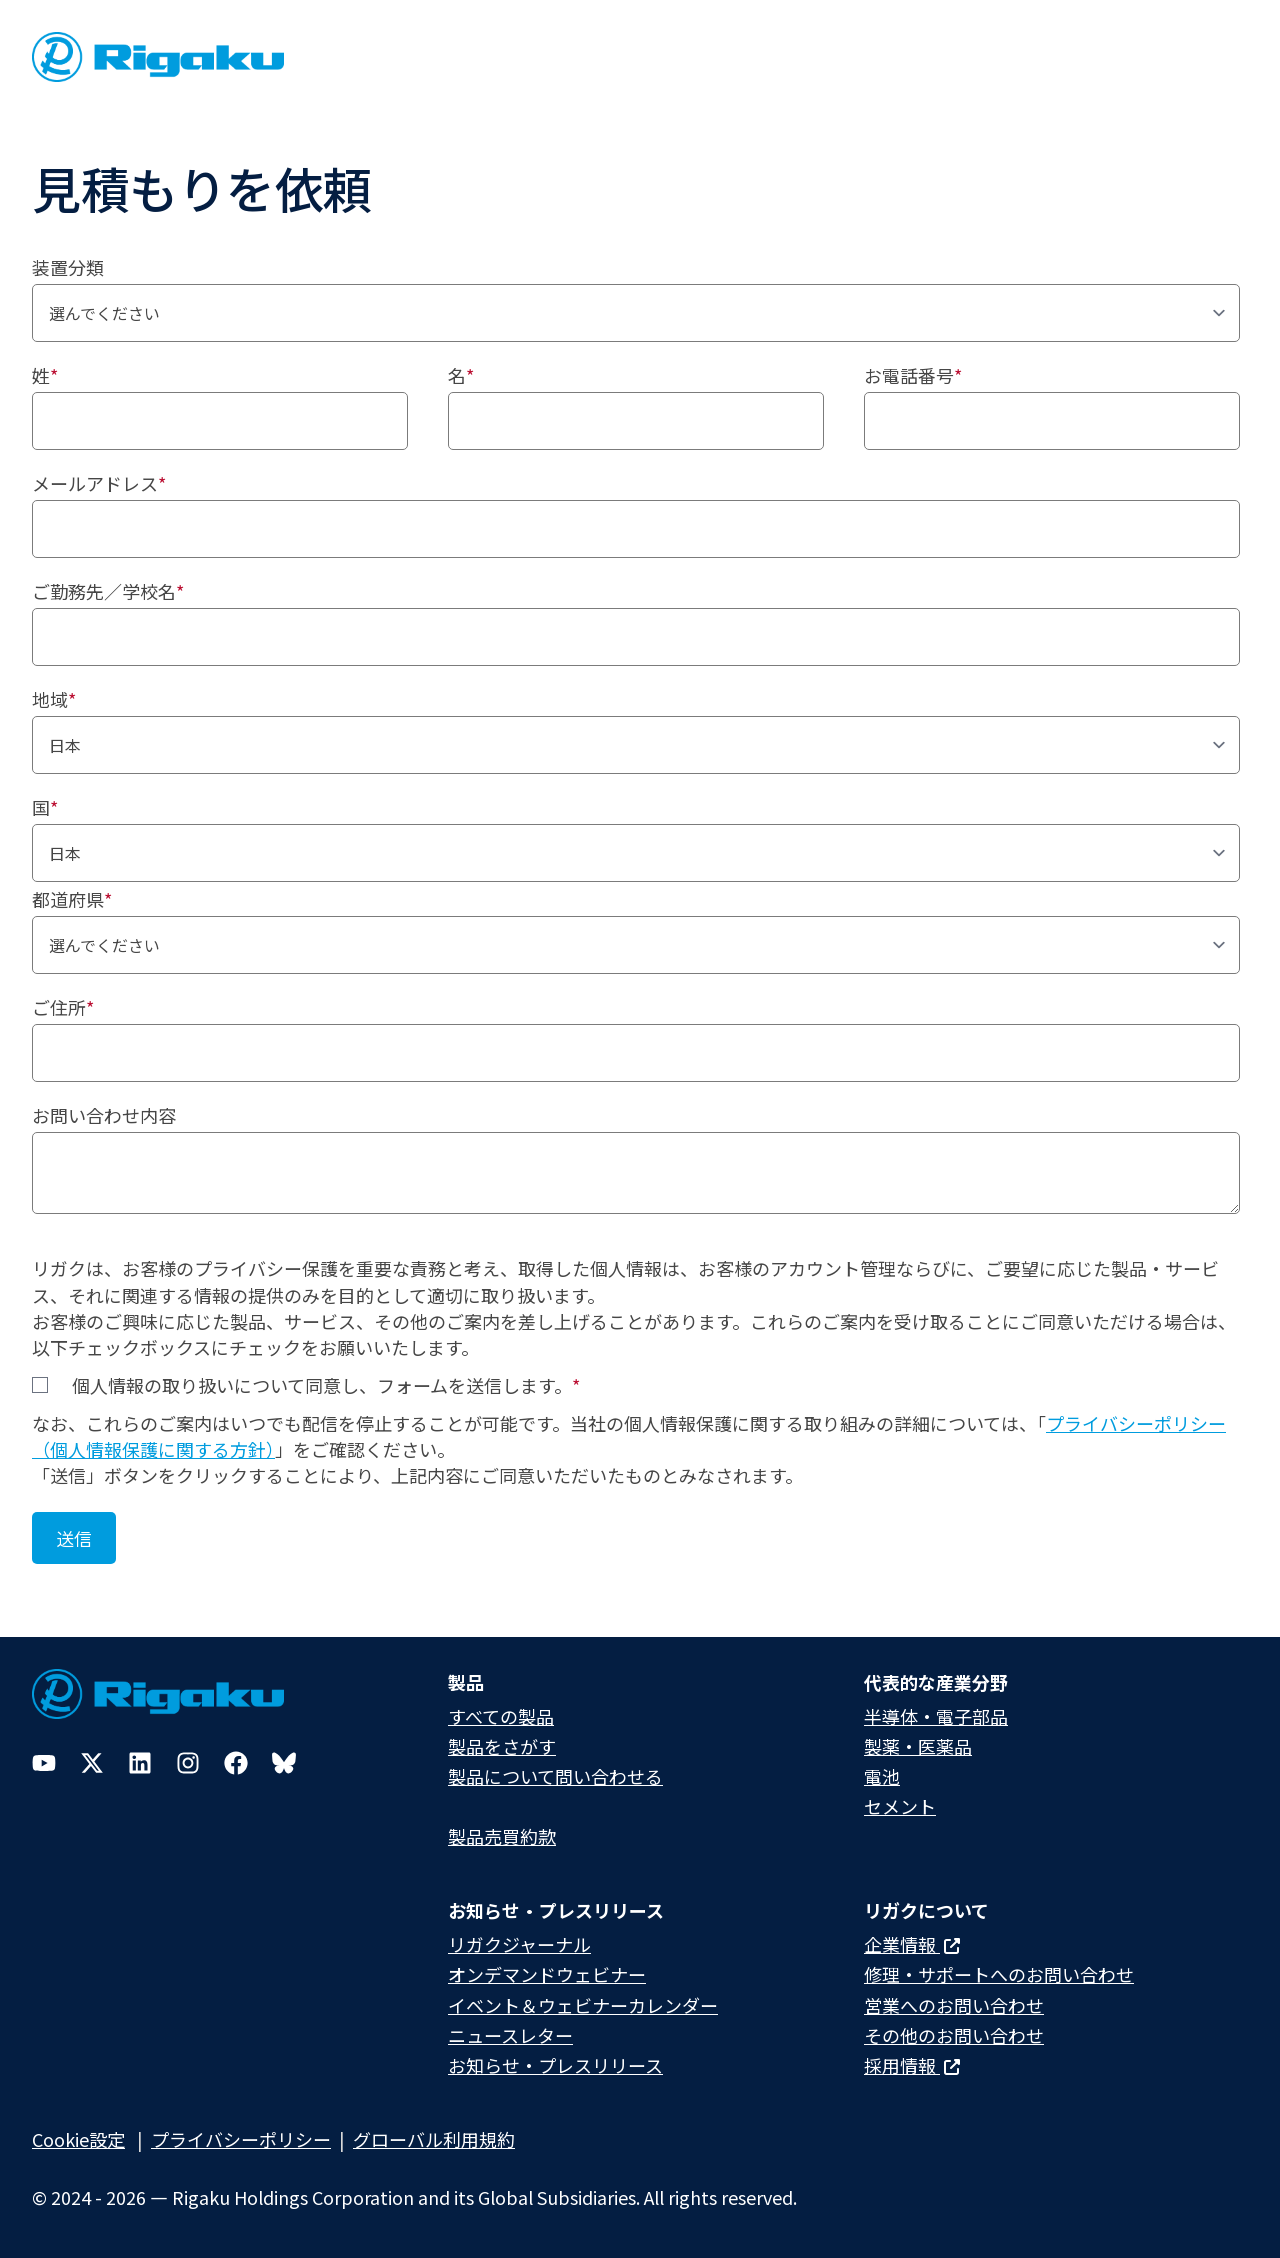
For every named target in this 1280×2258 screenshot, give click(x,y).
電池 (882, 1776)
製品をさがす (502, 1746)
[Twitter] (92, 1763)
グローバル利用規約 (434, 2139)
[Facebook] (236, 1763)
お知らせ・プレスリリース (555, 2065)
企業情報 (912, 1944)
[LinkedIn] (140, 1763)
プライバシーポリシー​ (241, 2139)
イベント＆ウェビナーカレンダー (583, 2005)
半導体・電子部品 (936, 1716)
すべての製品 (501, 1716)
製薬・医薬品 (918, 1746)
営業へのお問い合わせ (954, 2005)
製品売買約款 (502, 1836)
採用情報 (912, 2065)
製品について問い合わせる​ (555, 1776)
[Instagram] (188, 1763)
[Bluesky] (284, 1763)
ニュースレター (510, 2035)
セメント (900, 1806)
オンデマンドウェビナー (547, 1974)
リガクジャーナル (519, 1944)
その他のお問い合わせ (954, 2035)
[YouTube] (44, 1763)
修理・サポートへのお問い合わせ (999, 1974)
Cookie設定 (78, 2139)
